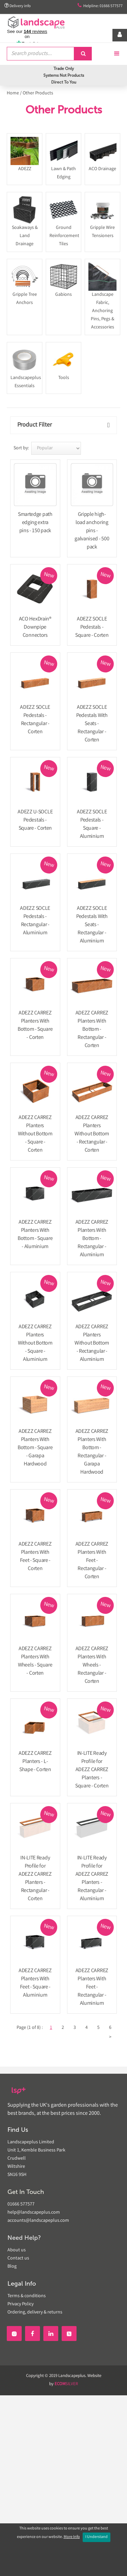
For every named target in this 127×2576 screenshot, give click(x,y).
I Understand (96, 2537)
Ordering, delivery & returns (34, 2312)
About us (16, 2250)
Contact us (18, 2258)
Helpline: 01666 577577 (100, 6)
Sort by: (21, 448)
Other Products (38, 93)
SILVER (66, 2384)
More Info (72, 2537)
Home (13, 93)
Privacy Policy (20, 2304)
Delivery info (17, 6)
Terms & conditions (26, 2296)
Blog (12, 2266)
